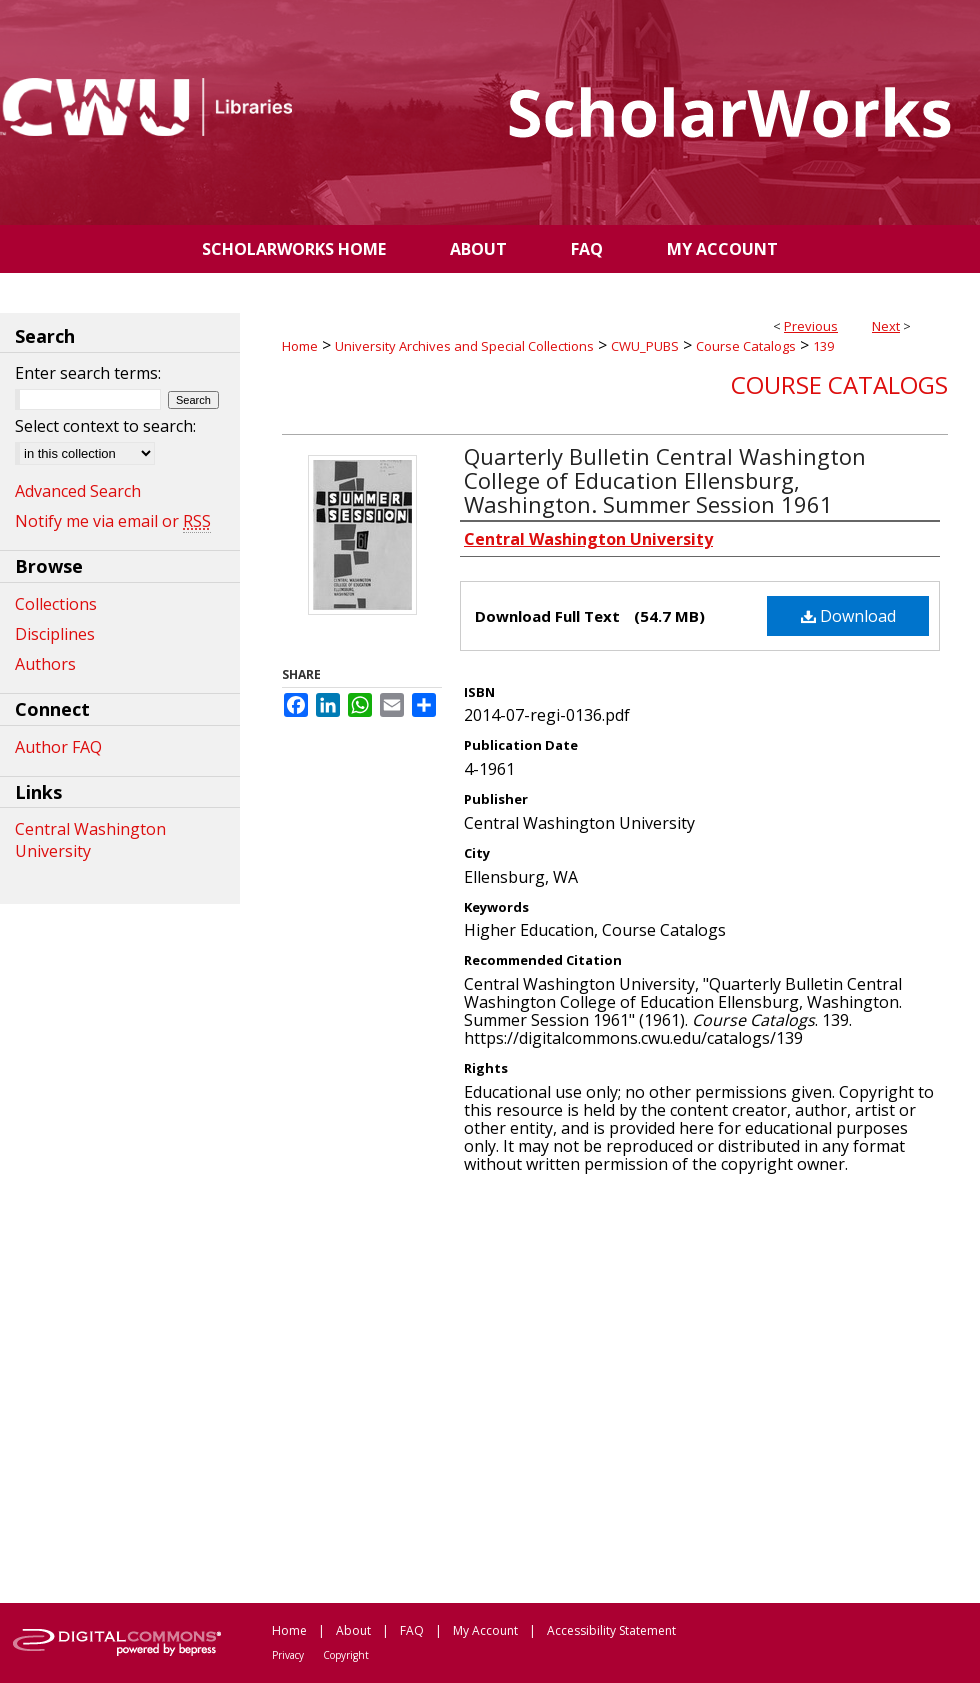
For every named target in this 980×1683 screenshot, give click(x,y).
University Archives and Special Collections (464, 346)
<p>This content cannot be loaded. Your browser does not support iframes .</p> (615, 1387)
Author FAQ (58, 747)
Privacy (288, 1655)
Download (848, 616)
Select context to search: (105, 426)
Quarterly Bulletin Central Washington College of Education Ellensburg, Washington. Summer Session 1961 (665, 480)
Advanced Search (78, 491)
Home (300, 346)
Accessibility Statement (611, 1630)
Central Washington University (90, 840)
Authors (45, 664)
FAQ (412, 1630)
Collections (56, 604)
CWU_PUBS (645, 346)
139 (823, 346)
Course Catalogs (746, 346)
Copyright (346, 1655)
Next (886, 326)
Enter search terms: (88, 373)
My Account (485, 1630)
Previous (811, 326)
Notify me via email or (113, 521)
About (353, 1630)
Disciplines (55, 634)
